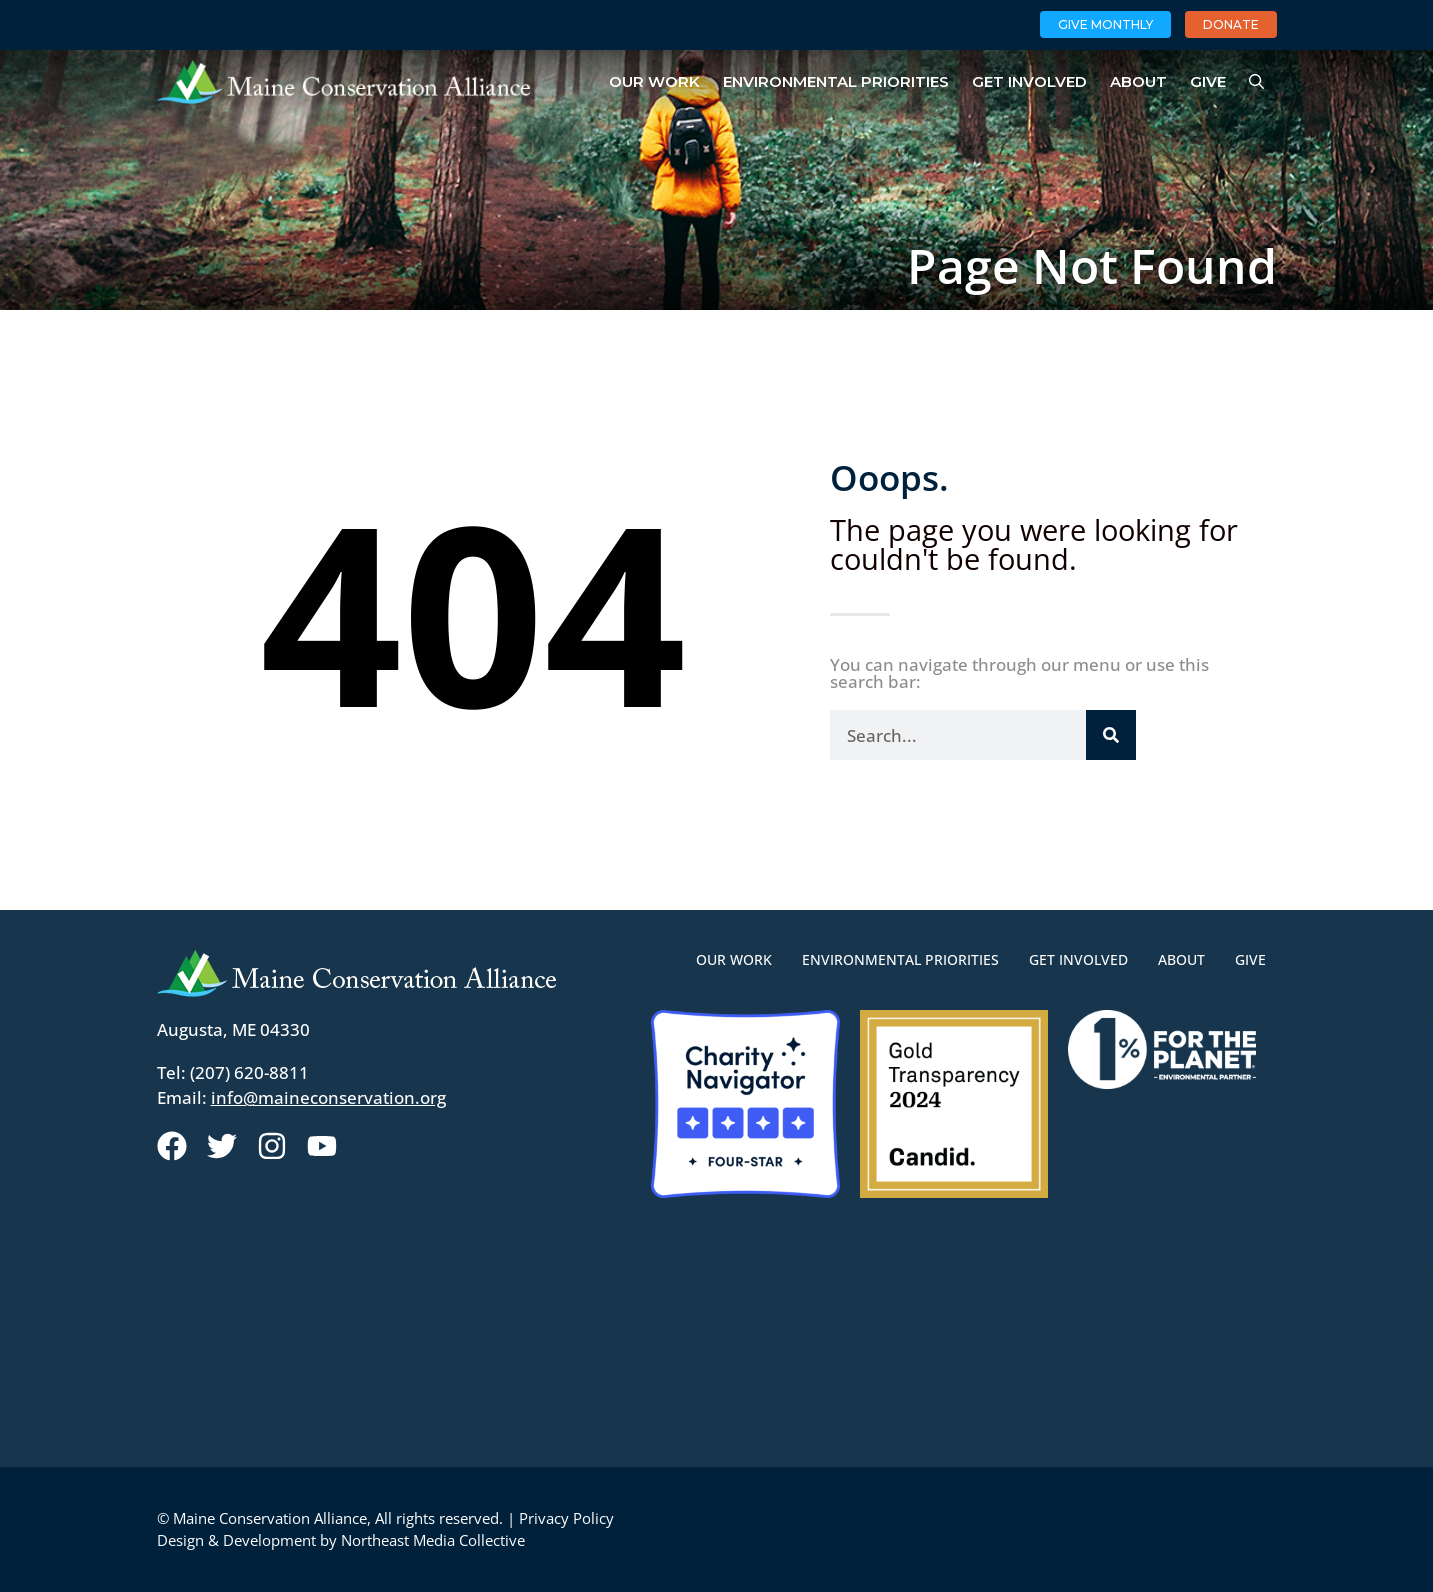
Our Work (654, 81)
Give (1208, 81)
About (1138, 81)
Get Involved (1029, 81)
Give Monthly (1105, 24)
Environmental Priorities (836, 81)
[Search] (1111, 735)
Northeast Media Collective (433, 1540)
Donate (1231, 24)
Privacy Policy (566, 1518)
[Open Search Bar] (1256, 82)
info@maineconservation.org (328, 1097)
